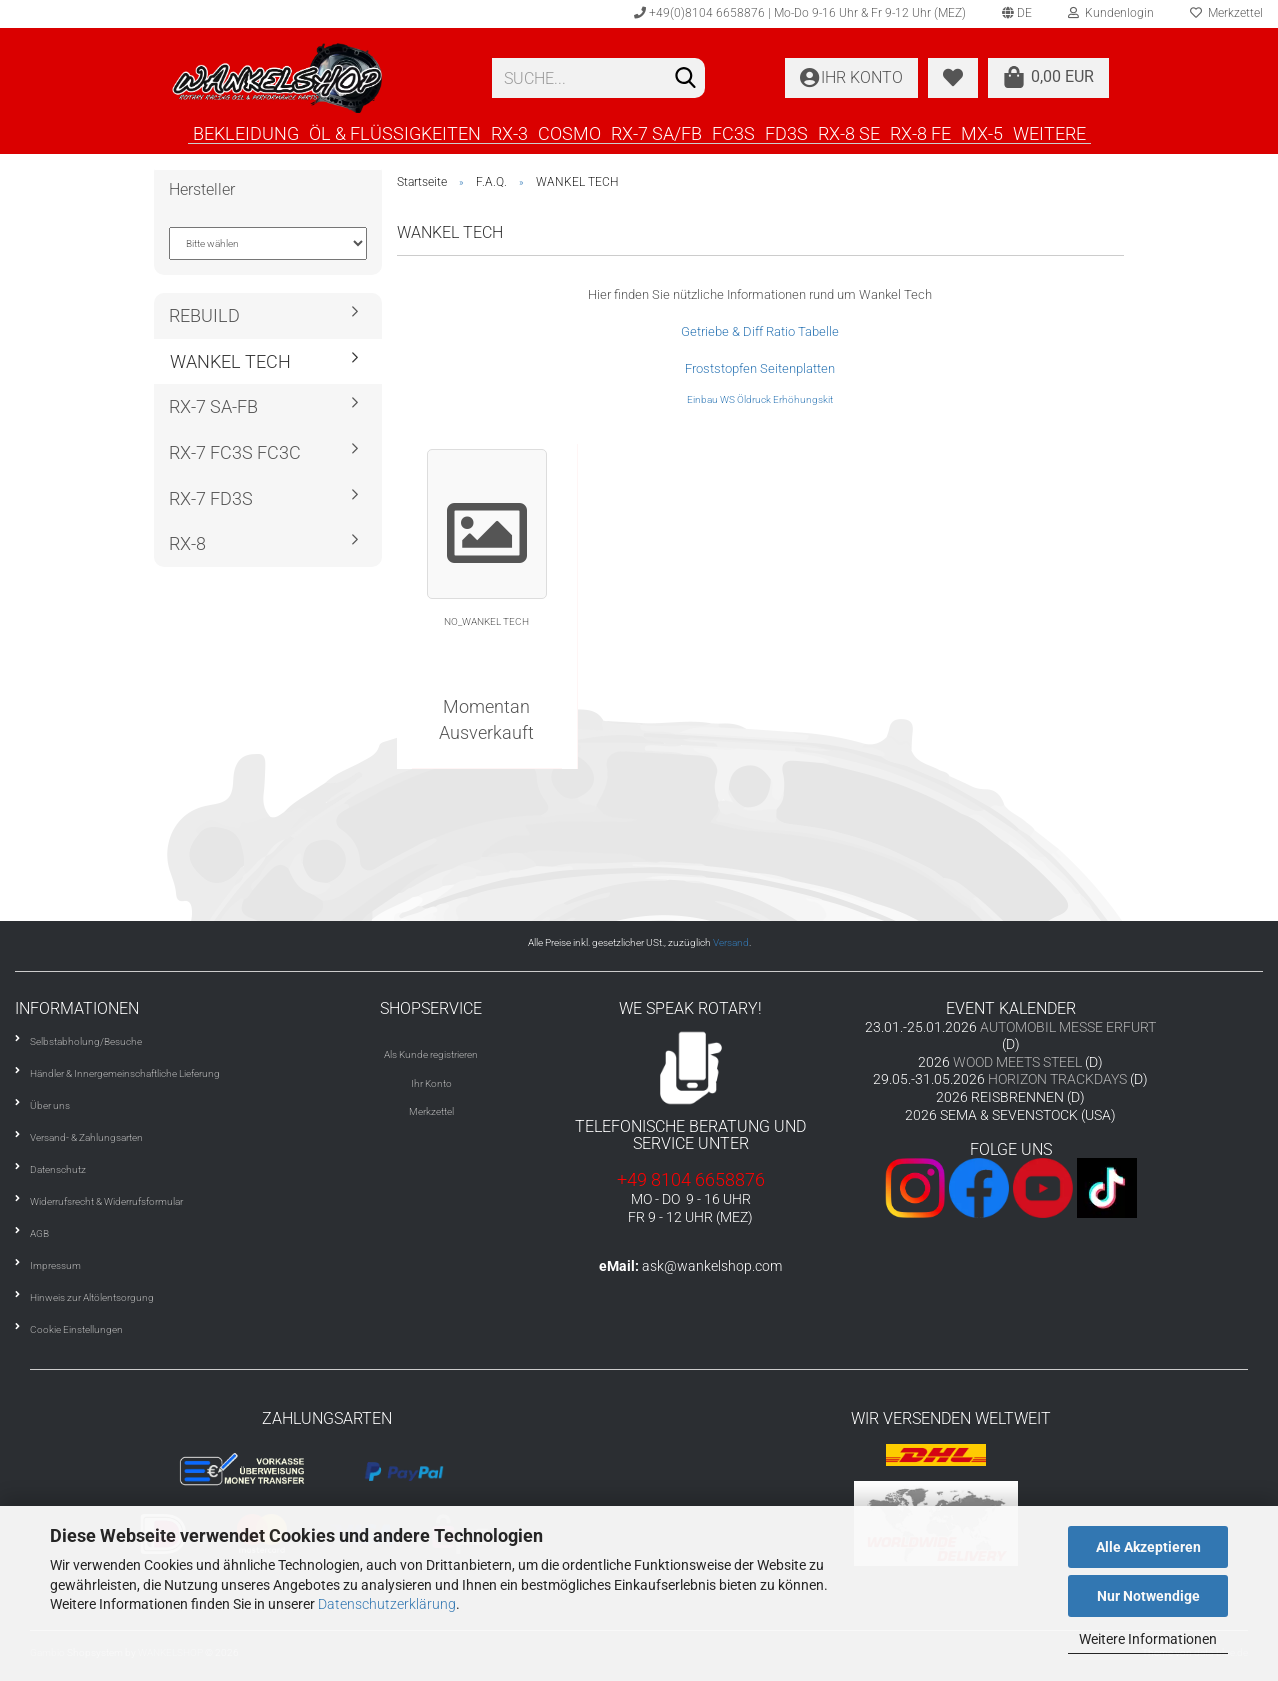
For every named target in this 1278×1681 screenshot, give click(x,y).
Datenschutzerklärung (387, 1604)
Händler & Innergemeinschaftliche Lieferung (125, 1073)
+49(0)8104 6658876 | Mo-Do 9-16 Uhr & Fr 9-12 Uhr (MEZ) (800, 13)
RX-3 (509, 133)
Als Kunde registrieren (431, 1054)
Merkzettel (431, 1111)
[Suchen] (686, 79)
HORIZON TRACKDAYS (1057, 1079)
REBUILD (204, 315)
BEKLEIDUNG (246, 133)
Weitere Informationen (1148, 1639)
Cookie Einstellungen (76, 1329)
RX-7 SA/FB (656, 133)
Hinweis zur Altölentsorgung (92, 1297)
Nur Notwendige (1148, 1596)
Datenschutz (58, 1169)
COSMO (569, 133)
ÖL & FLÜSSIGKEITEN (395, 133)
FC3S (733, 133)
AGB (39, 1233)
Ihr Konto (431, 1083)
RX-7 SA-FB (213, 406)
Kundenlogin (1111, 13)
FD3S (786, 133)
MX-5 (982, 133)
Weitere (1049, 133)
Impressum (55, 1265)
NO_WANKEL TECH (486, 621)
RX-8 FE (920, 133)
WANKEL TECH (230, 361)
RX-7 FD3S (211, 498)
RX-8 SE (849, 133)
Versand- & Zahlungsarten (86, 1137)
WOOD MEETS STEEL (1017, 1062)
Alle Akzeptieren (1148, 1547)
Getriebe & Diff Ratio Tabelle (760, 331)
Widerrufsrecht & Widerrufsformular (106, 1201)
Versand (731, 942)
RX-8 (187, 543)
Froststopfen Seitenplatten (760, 368)
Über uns (50, 1105)
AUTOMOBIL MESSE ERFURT (1068, 1027)
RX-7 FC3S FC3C (235, 452)
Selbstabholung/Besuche (86, 1041)
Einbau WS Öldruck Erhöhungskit (760, 399)
